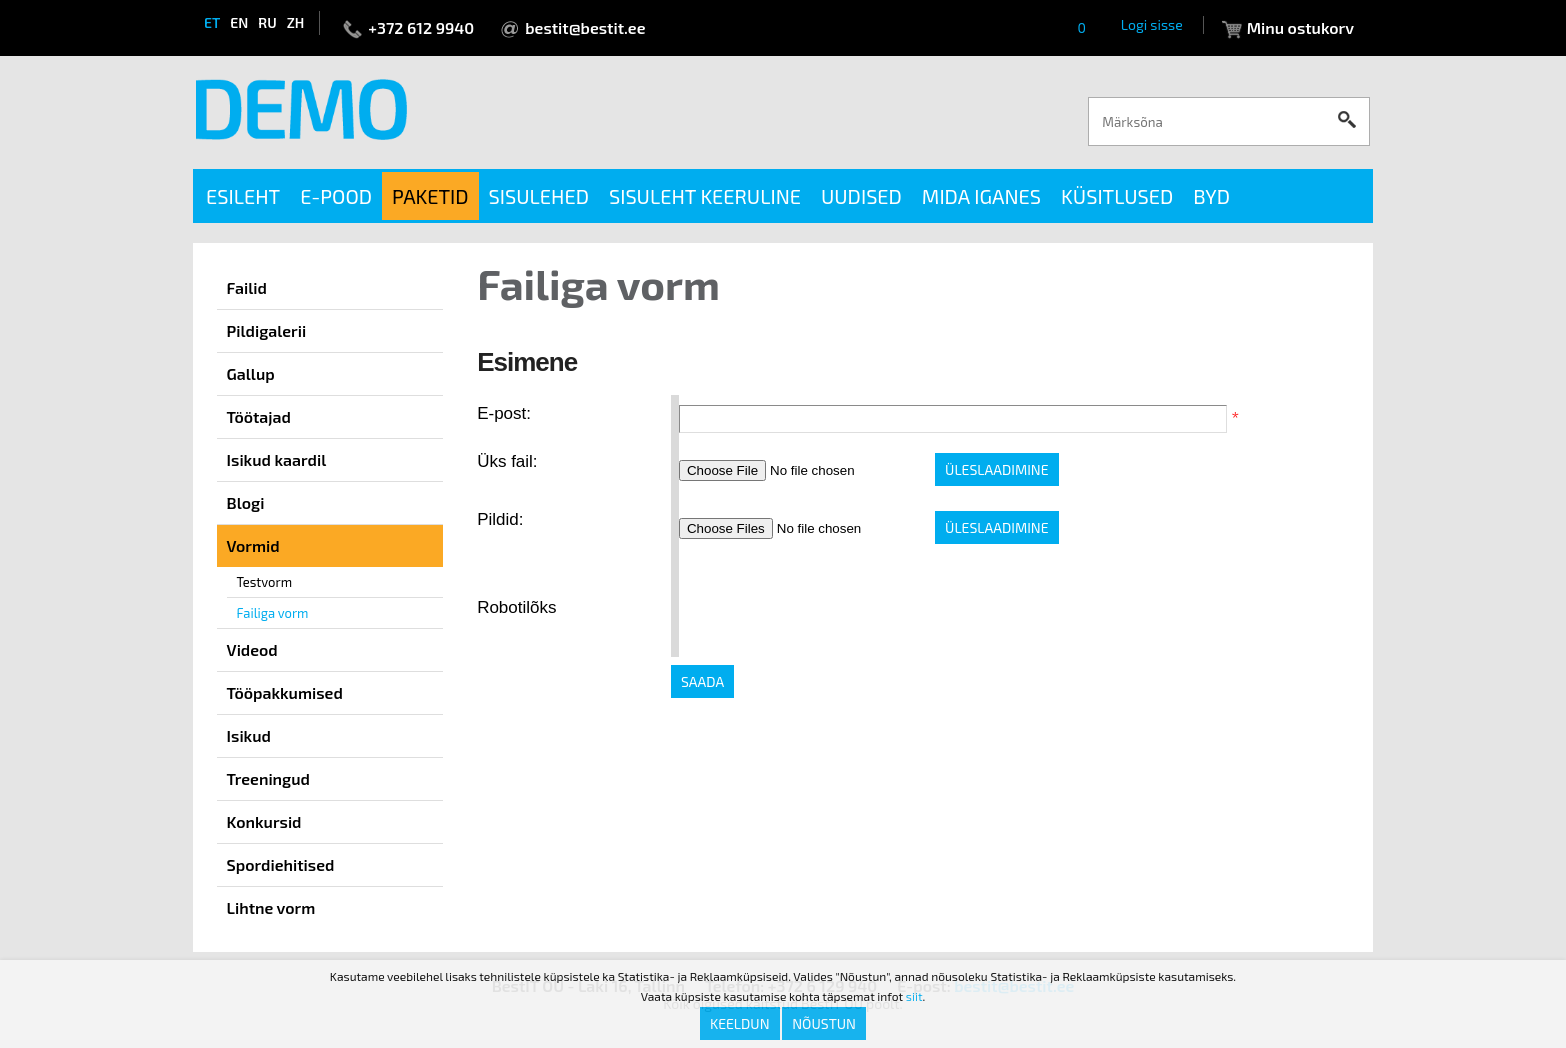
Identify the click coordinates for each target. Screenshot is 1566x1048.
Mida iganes (981, 196)
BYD (1211, 196)
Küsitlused (1117, 196)
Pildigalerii (267, 330)
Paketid (430, 196)
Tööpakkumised (285, 692)
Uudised (861, 196)
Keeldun (740, 1023)
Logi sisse (1152, 24)
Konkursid (264, 821)
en (239, 22)
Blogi (246, 502)
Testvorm (264, 582)
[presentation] (831, 608)
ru (267, 22)
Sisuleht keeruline (705, 196)
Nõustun (824, 1023)
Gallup (251, 373)
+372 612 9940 (421, 27)
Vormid (253, 545)
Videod (252, 649)
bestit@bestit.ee (585, 27)
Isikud (249, 735)
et (212, 22)
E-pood (336, 196)
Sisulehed (539, 196)
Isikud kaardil (277, 459)
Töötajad (259, 416)
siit (914, 996)
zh (296, 22)
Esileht (243, 196)
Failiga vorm (273, 613)
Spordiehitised (281, 864)
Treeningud (268, 778)
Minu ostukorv (1300, 27)
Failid (247, 287)
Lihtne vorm (271, 907)
